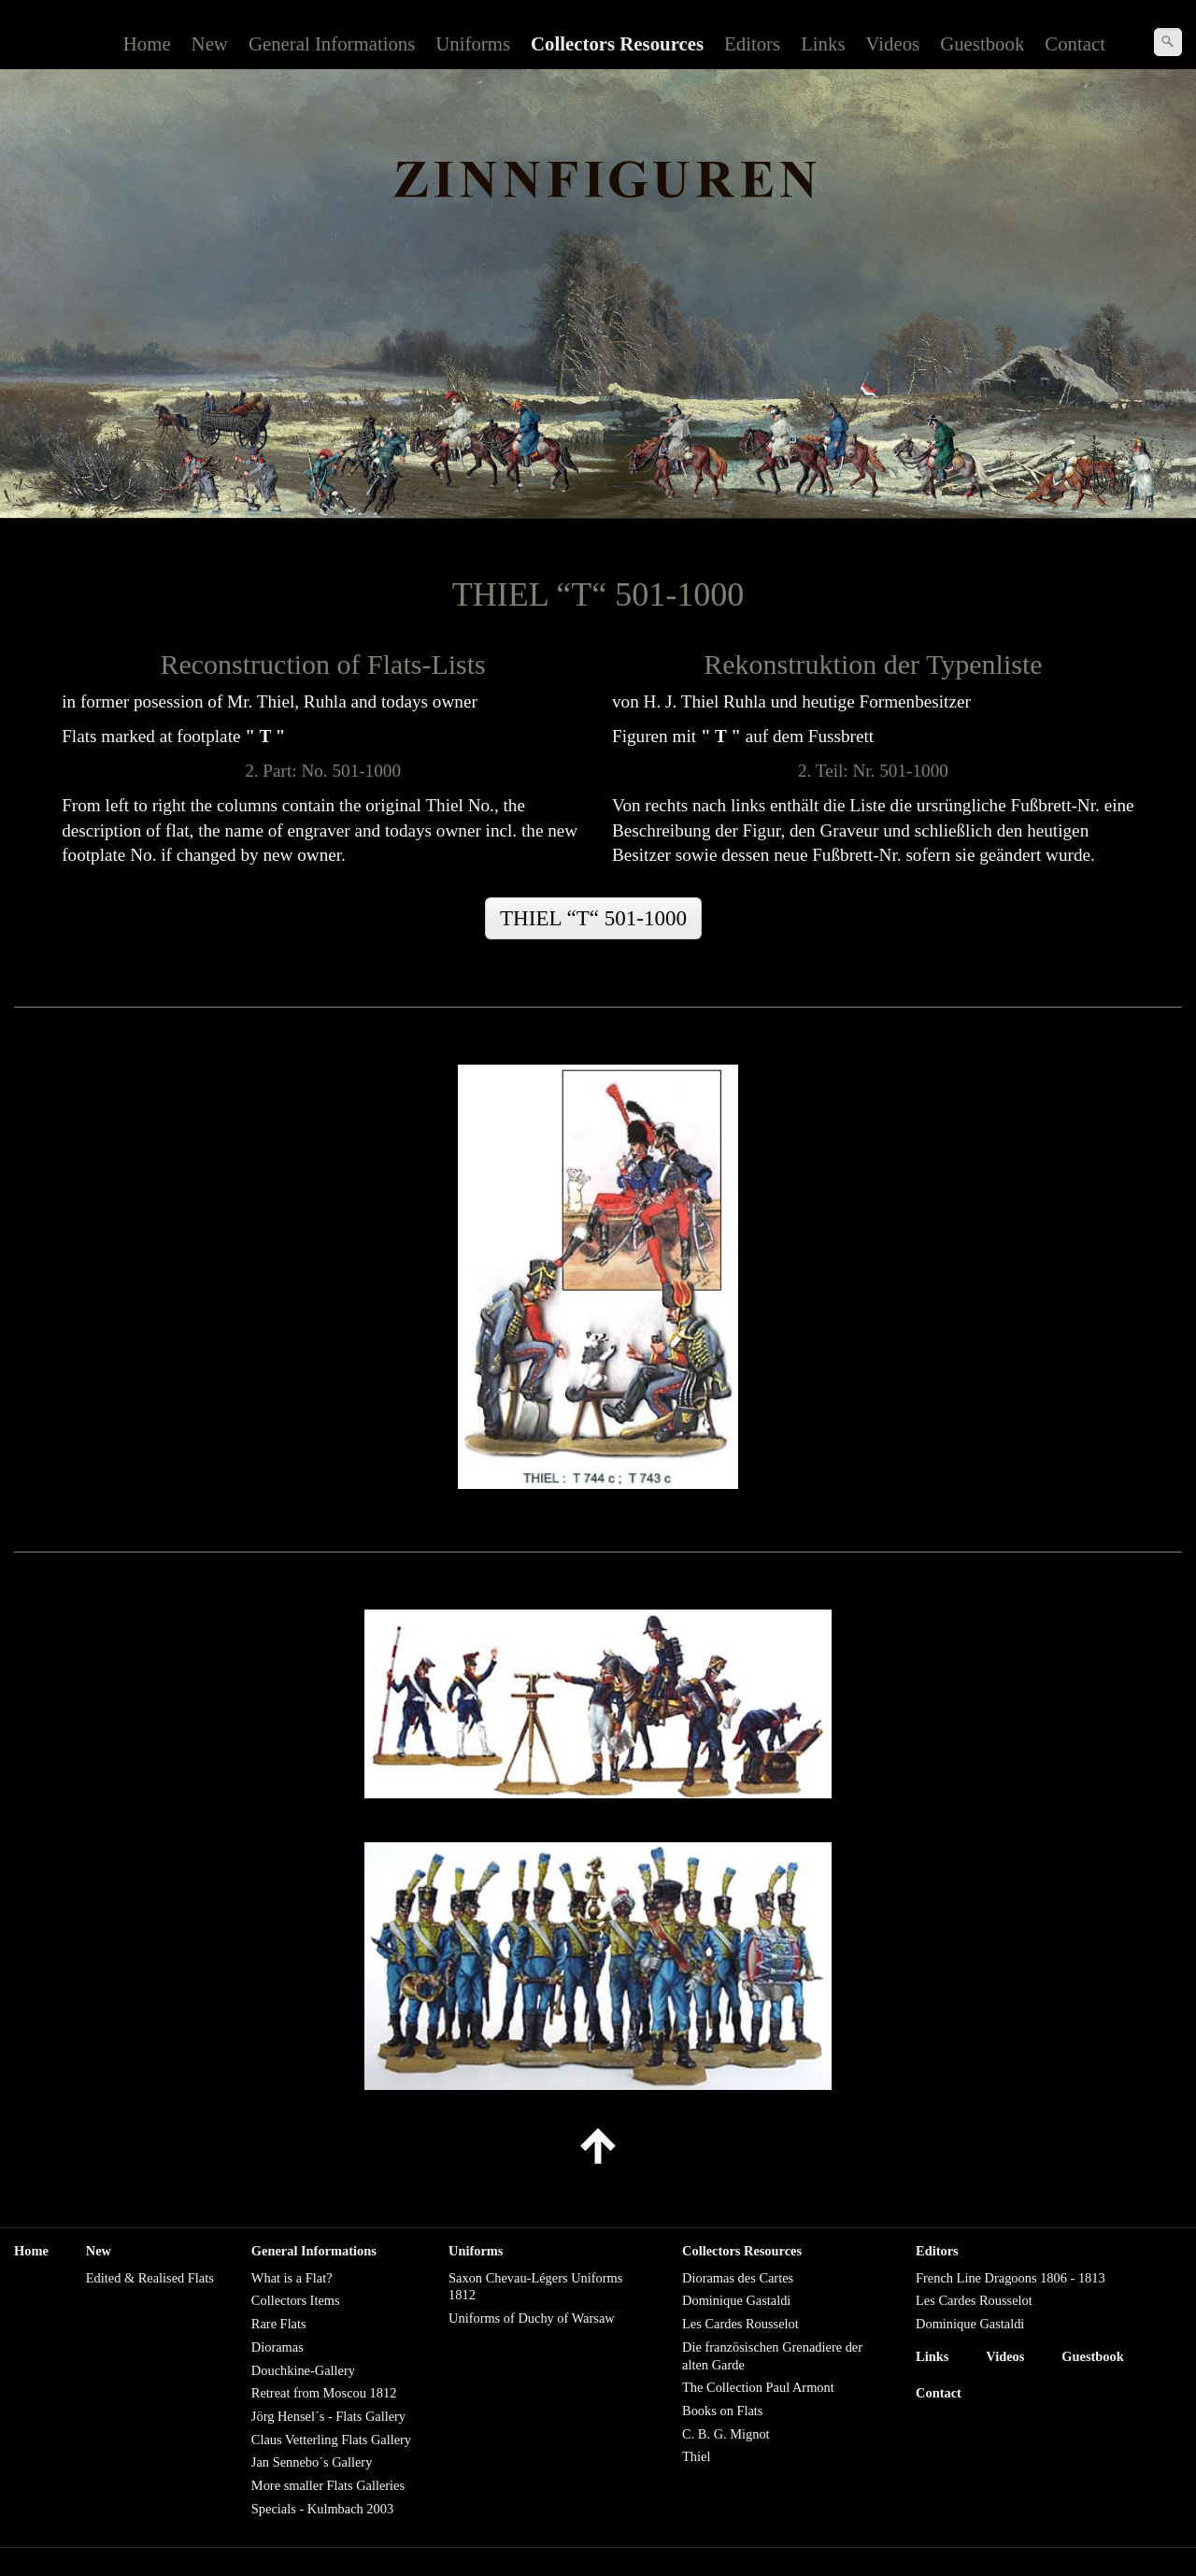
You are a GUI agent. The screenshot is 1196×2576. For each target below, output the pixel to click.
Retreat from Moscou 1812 (323, 2392)
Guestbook (982, 43)
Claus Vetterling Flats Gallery (331, 2439)
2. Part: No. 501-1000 (323, 770)
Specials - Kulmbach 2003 (322, 2508)
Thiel (696, 2456)
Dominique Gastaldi (736, 2300)
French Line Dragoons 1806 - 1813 (1010, 2277)
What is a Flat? (292, 2277)
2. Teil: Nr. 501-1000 (873, 770)
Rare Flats (278, 2323)
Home (147, 43)
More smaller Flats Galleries (328, 2485)
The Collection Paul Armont (758, 2387)
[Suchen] (1168, 42)
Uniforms (472, 43)
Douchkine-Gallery (303, 2370)
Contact (1075, 43)
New (210, 43)
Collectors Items (295, 2300)
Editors (752, 43)
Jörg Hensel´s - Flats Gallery (328, 2416)
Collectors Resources (617, 43)
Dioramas (277, 2347)
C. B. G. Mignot (726, 2433)
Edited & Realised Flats (150, 2277)
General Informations (332, 43)
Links (823, 43)
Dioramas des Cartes (737, 2277)
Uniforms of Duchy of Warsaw (531, 2318)
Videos (893, 43)
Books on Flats (722, 2410)
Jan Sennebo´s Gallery (311, 2461)
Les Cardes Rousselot (740, 2323)
